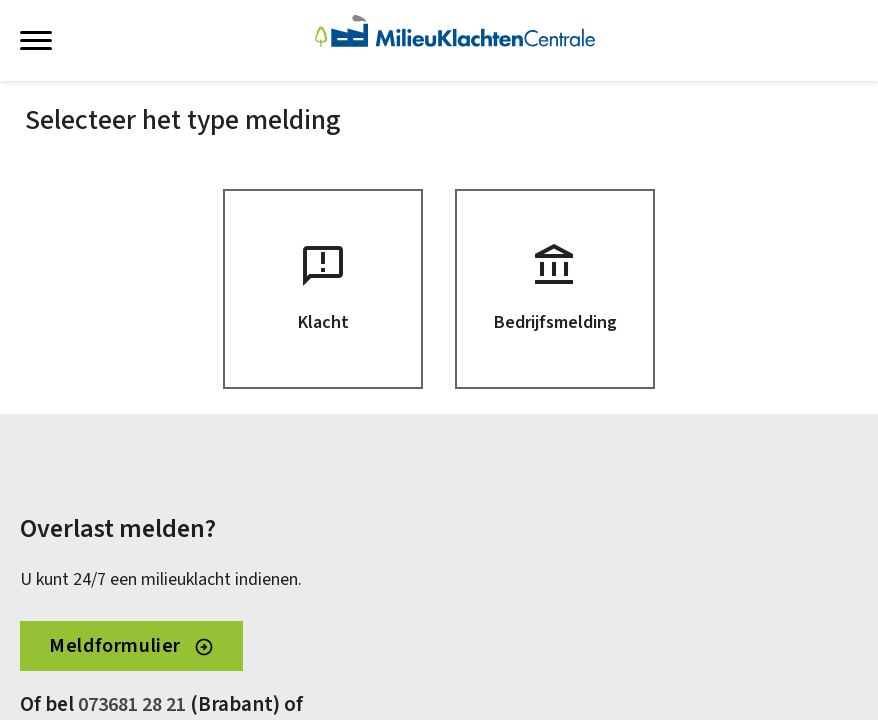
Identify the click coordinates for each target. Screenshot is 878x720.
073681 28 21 (132, 705)
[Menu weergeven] (36, 40)
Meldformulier (131, 646)
